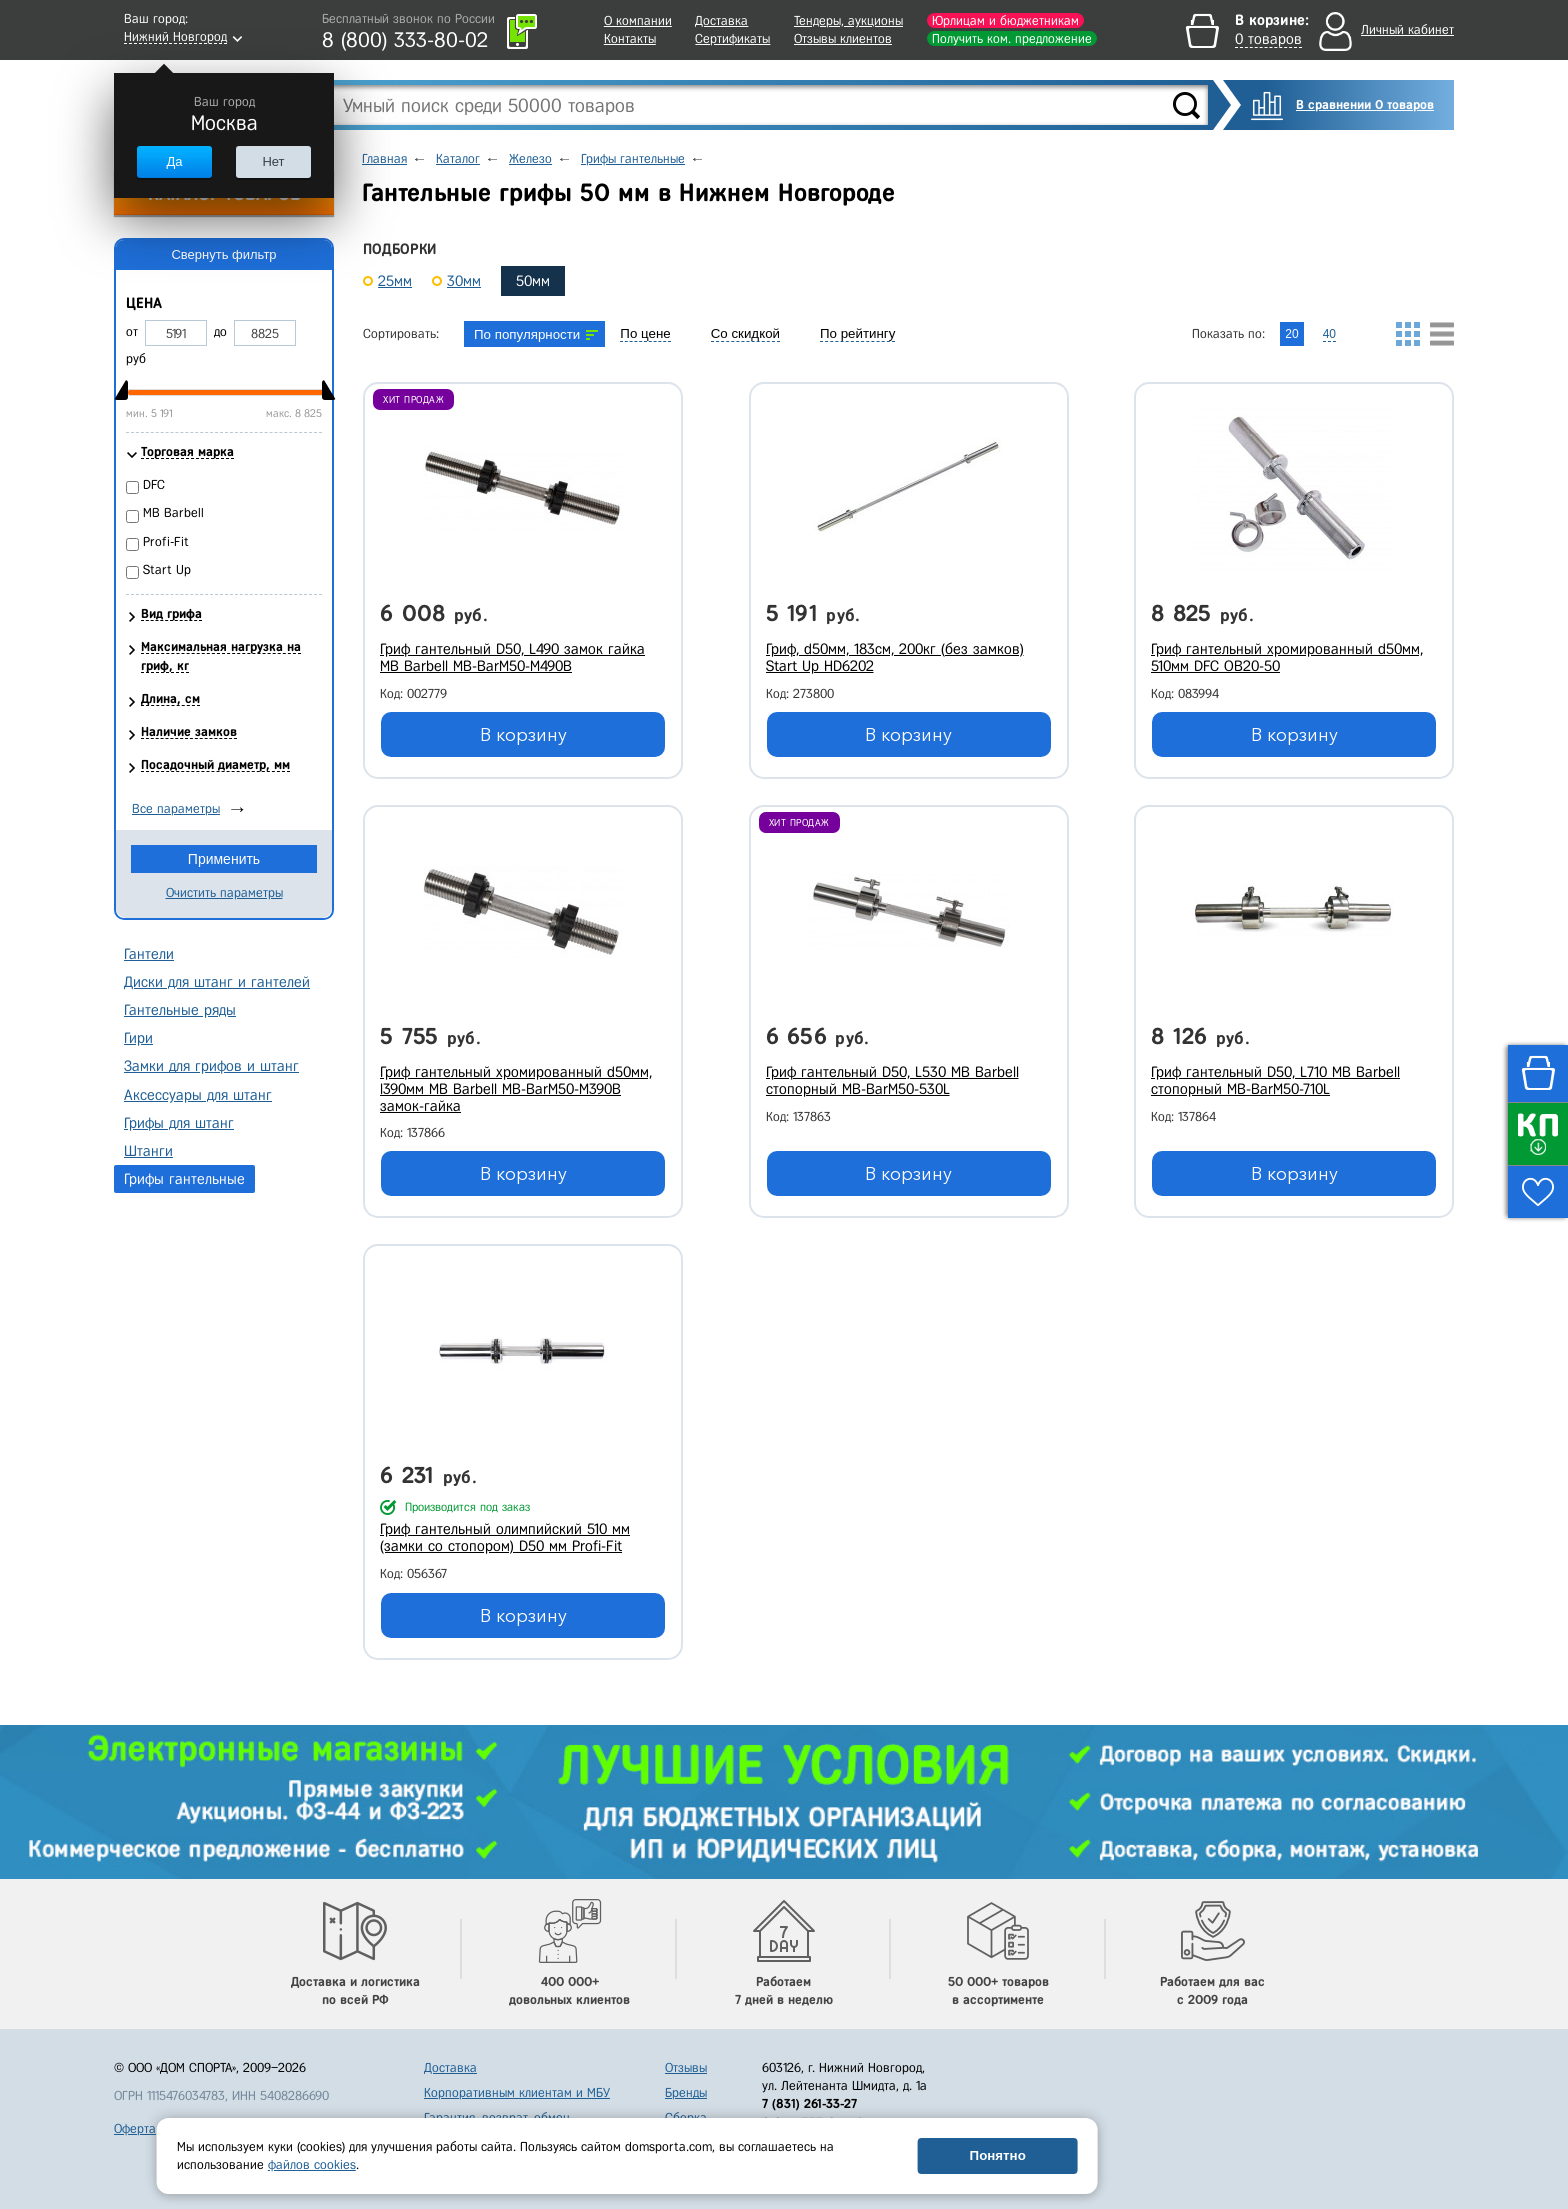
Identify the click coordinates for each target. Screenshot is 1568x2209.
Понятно (998, 2155)
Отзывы (686, 2067)
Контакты (630, 38)
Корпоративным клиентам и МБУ (517, 2092)
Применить (224, 859)
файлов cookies (312, 2164)
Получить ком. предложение (1012, 38)
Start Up (167, 569)
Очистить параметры (224, 892)
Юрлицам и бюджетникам (1005, 20)
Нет (273, 161)
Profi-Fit (166, 541)
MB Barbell (173, 512)
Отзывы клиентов (843, 38)
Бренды (686, 2092)
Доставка (721, 20)
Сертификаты (732, 38)
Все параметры (176, 808)
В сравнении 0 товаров (1365, 104)
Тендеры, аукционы (848, 20)
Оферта (135, 2128)
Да (174, 161)
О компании (638, 20)
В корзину (523, 735)
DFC (154, 484)
